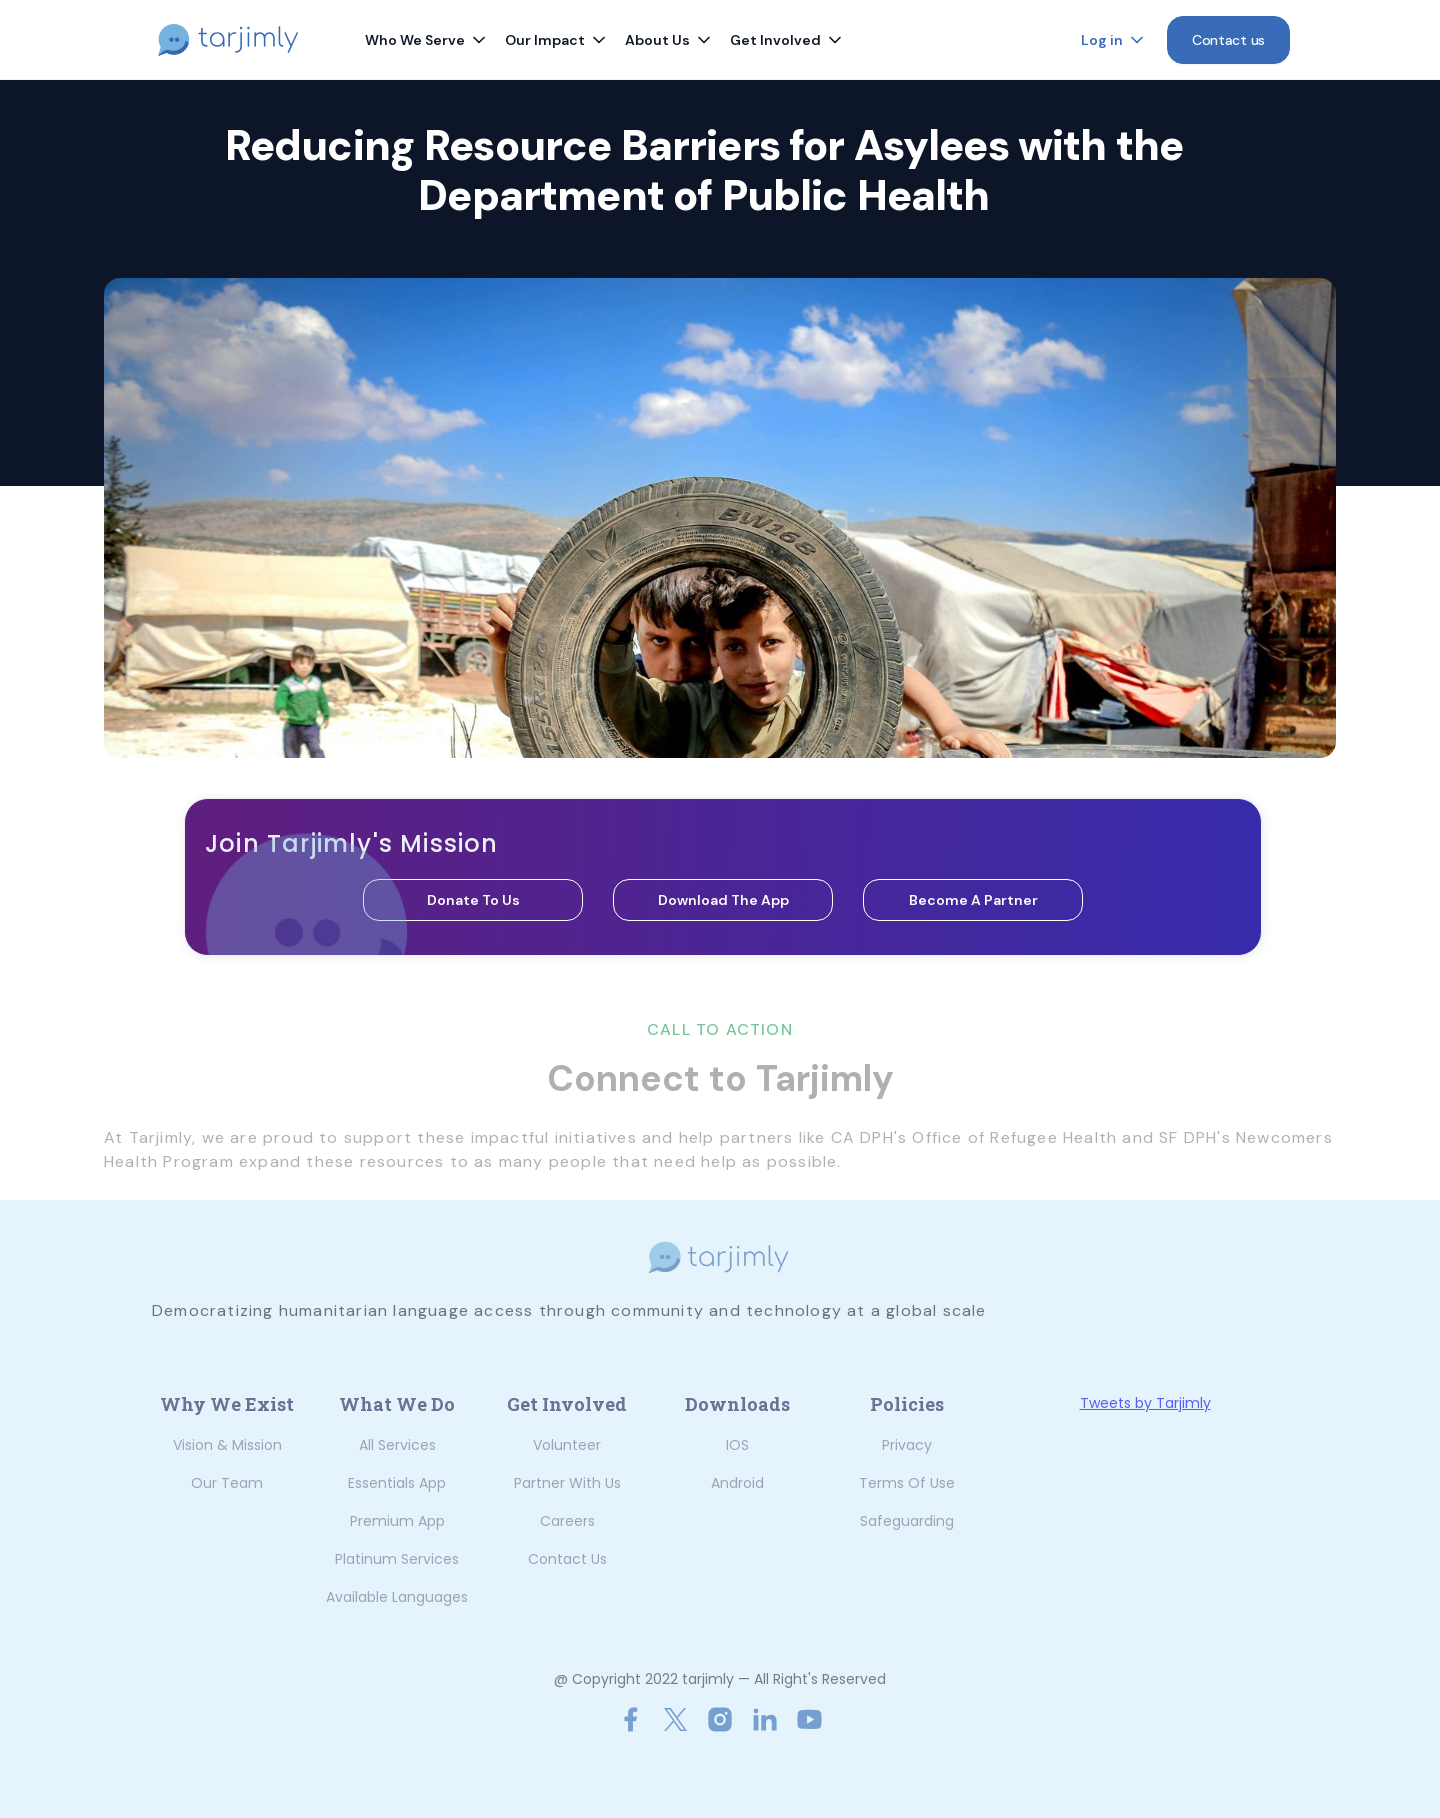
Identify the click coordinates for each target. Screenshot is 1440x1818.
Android (737, 1483)
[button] (427, 40)
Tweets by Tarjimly (1145, 1403)
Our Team (227, 1483)
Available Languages (397, 1597)
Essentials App (397, 1483)
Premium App (397, 1521)
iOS (737, 1445)
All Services (397, 1445)
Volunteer (567, 1445)
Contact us (567, 1559)
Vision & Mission (227, 1445)
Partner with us (567, 1483)
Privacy (907, 1445)
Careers (567, 1521)
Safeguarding (907, 1521)
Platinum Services (397, 1559)
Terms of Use (907, 1483)
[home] (241, 40)
